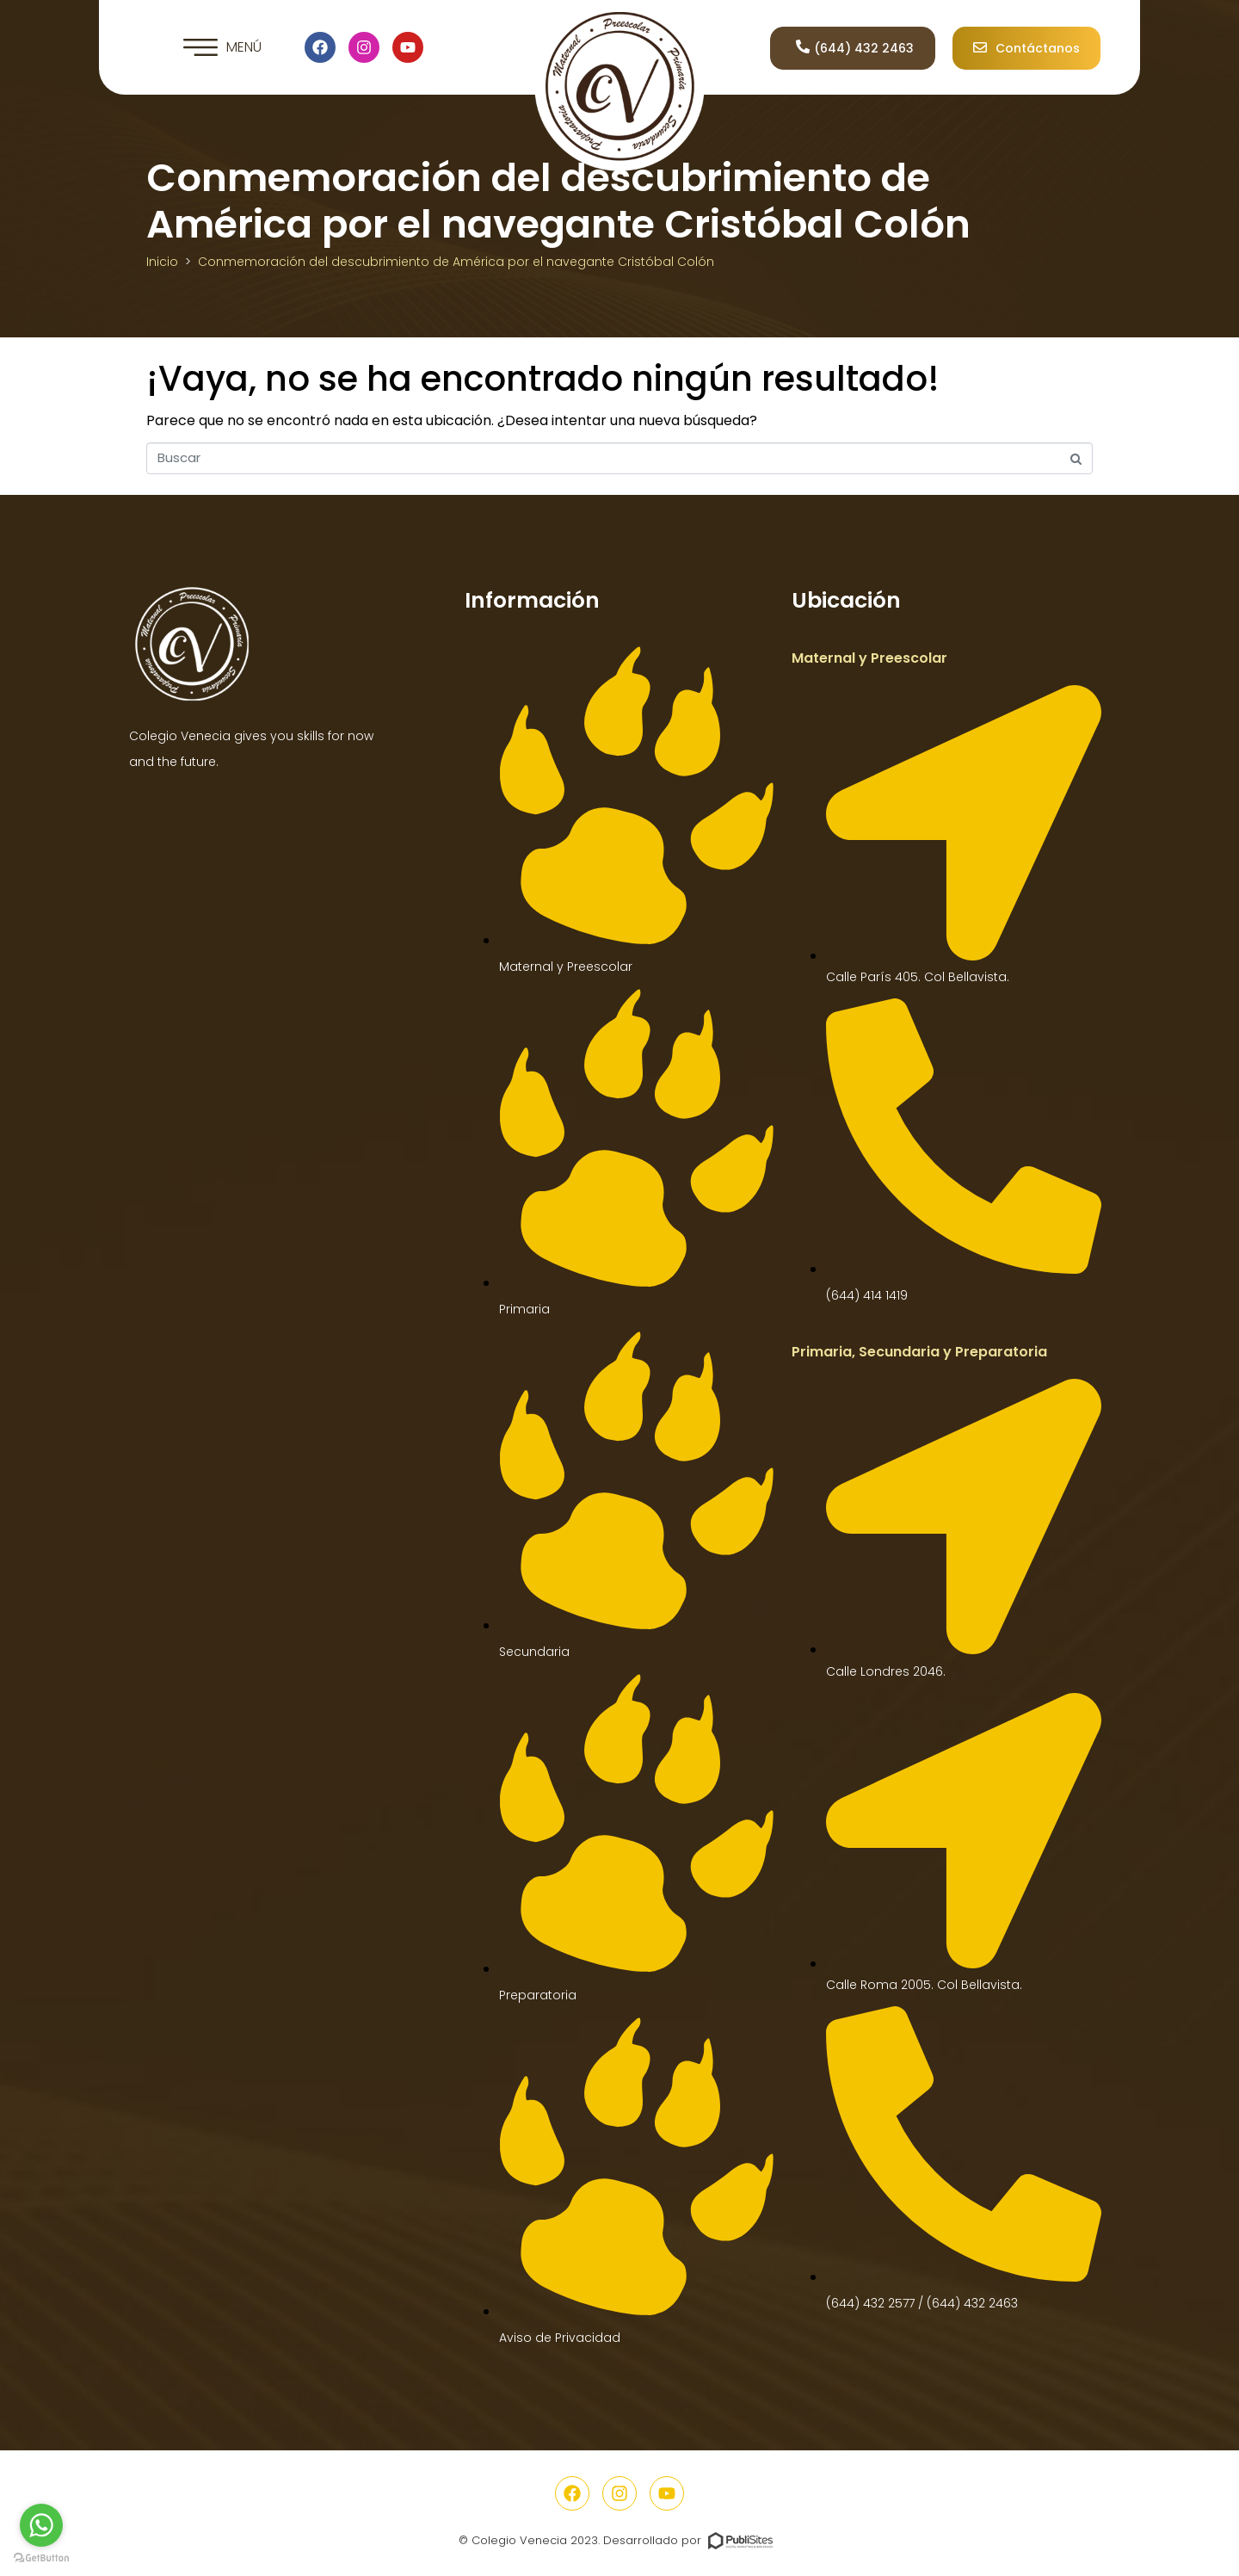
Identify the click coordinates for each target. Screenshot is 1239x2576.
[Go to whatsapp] (41, 2525)
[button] (222, 47)
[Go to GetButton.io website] (41, 2558)
